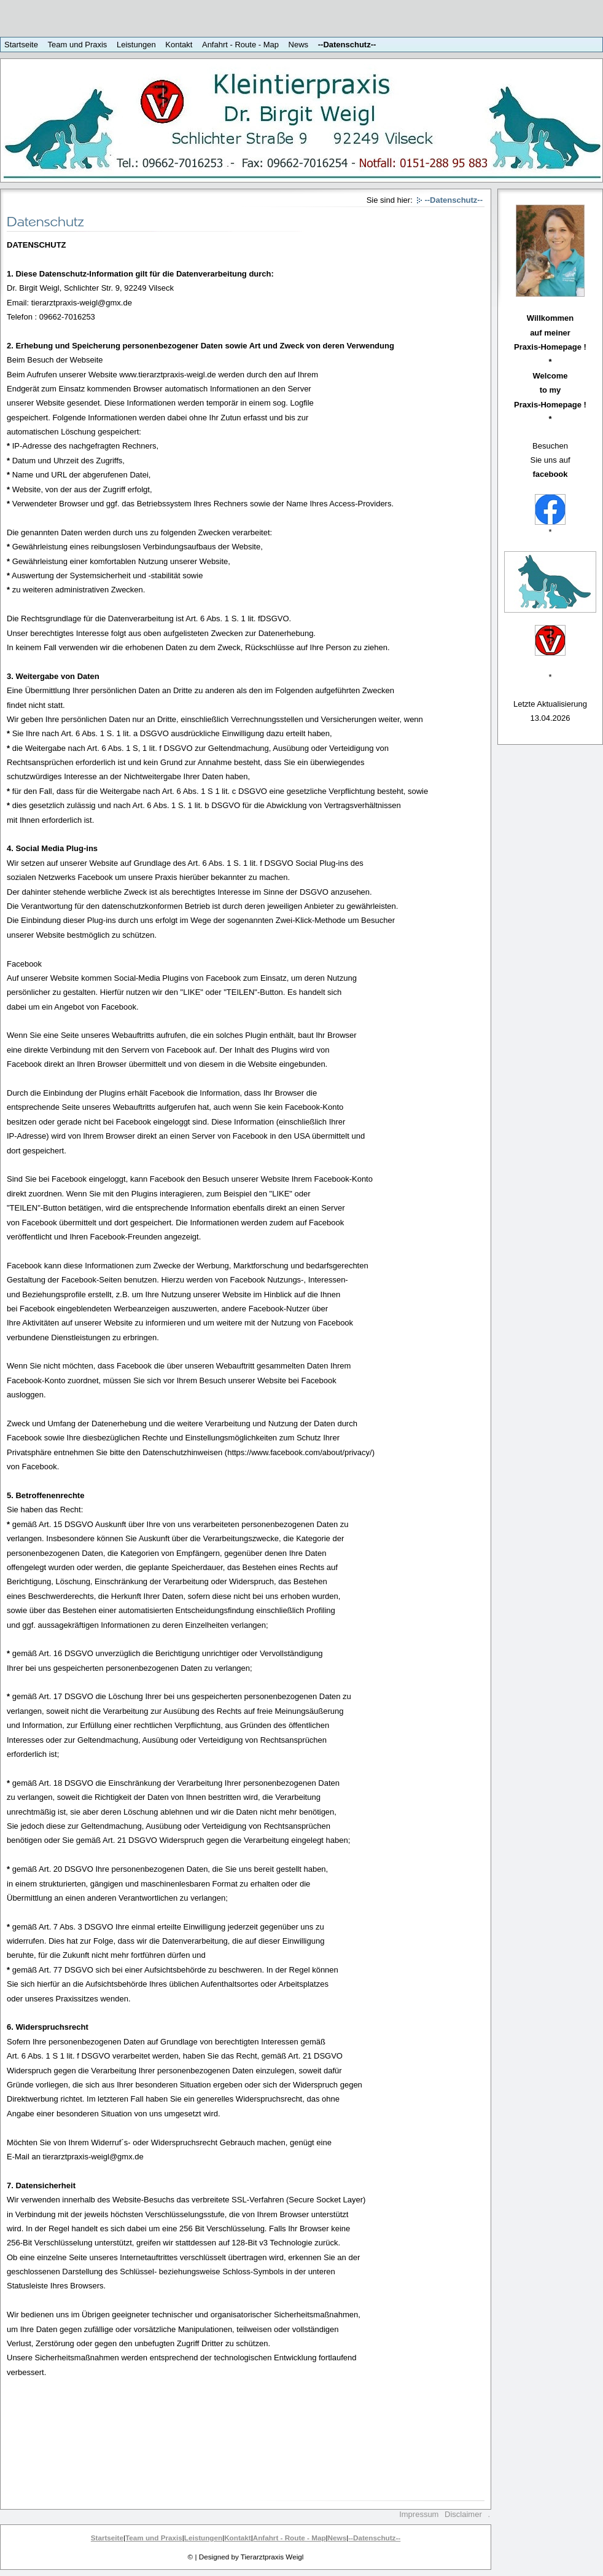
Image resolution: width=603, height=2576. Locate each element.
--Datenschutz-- (347, 44)
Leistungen (136, 44)
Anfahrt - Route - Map (240, 44)
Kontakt (178, 44)
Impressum (418, 2514)
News (299, 44)
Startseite (21, 44)
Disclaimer (463, 2514)
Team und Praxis (77, 44)
